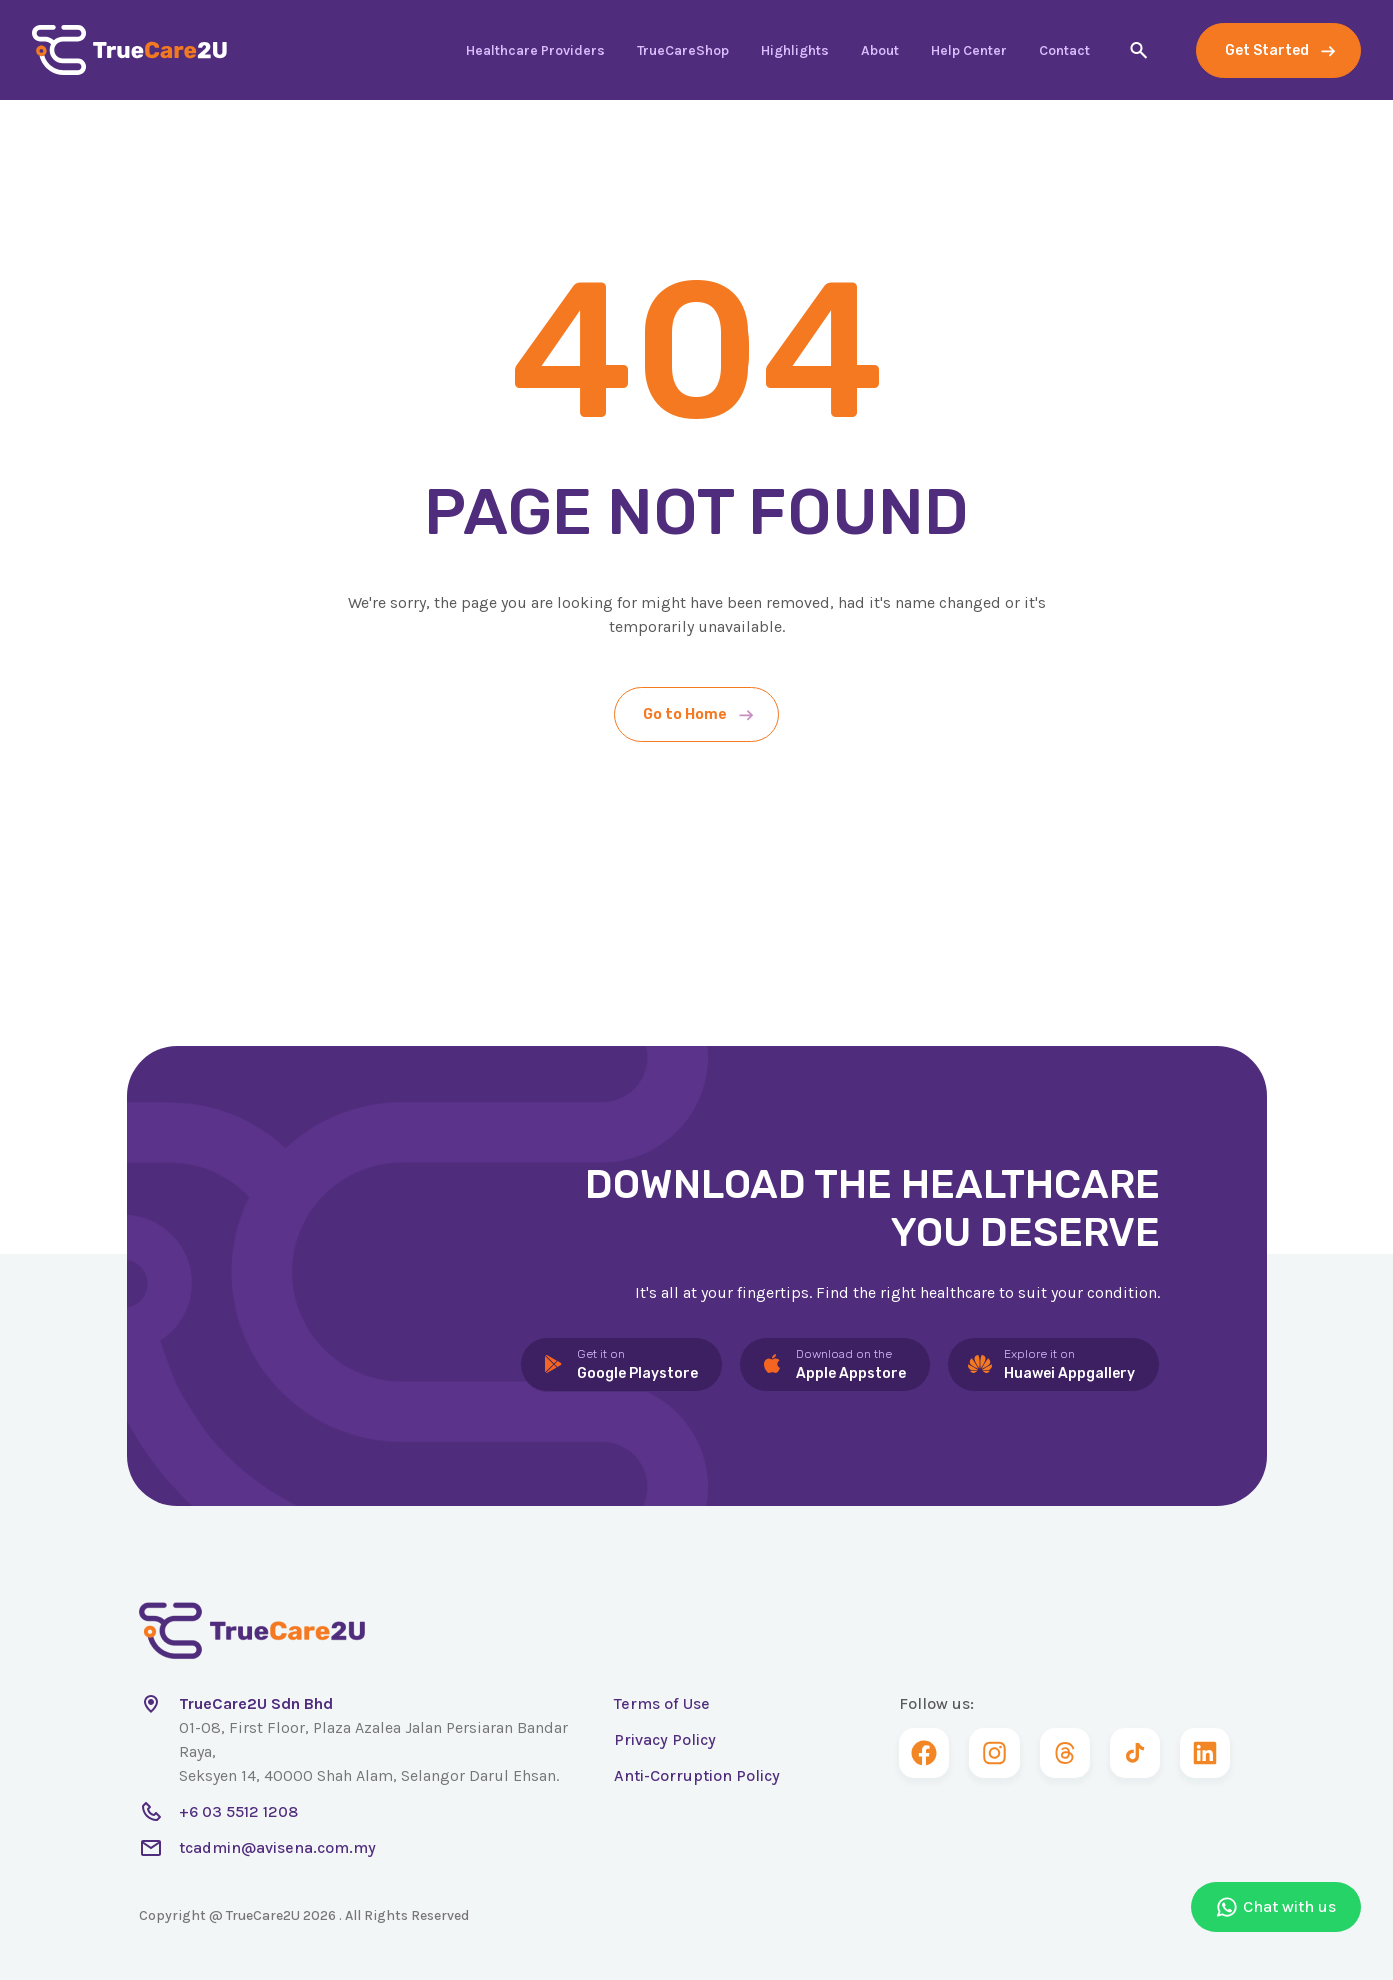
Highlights (795, 50)
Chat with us (1276, 1907)
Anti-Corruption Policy (697, 1775)
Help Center (969, 50)
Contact (1064, 50)
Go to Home (685, 714)
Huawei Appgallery (1069, 1363)
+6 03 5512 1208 (238, 1811)
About (880, 50)
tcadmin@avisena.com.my (277, 1847)
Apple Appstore (851, 1363)
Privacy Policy (665, 1739)
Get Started (1267, 50)
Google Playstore (637, 1363)
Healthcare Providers (535, 50)
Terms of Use (662, 1703)
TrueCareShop (683, 50)
